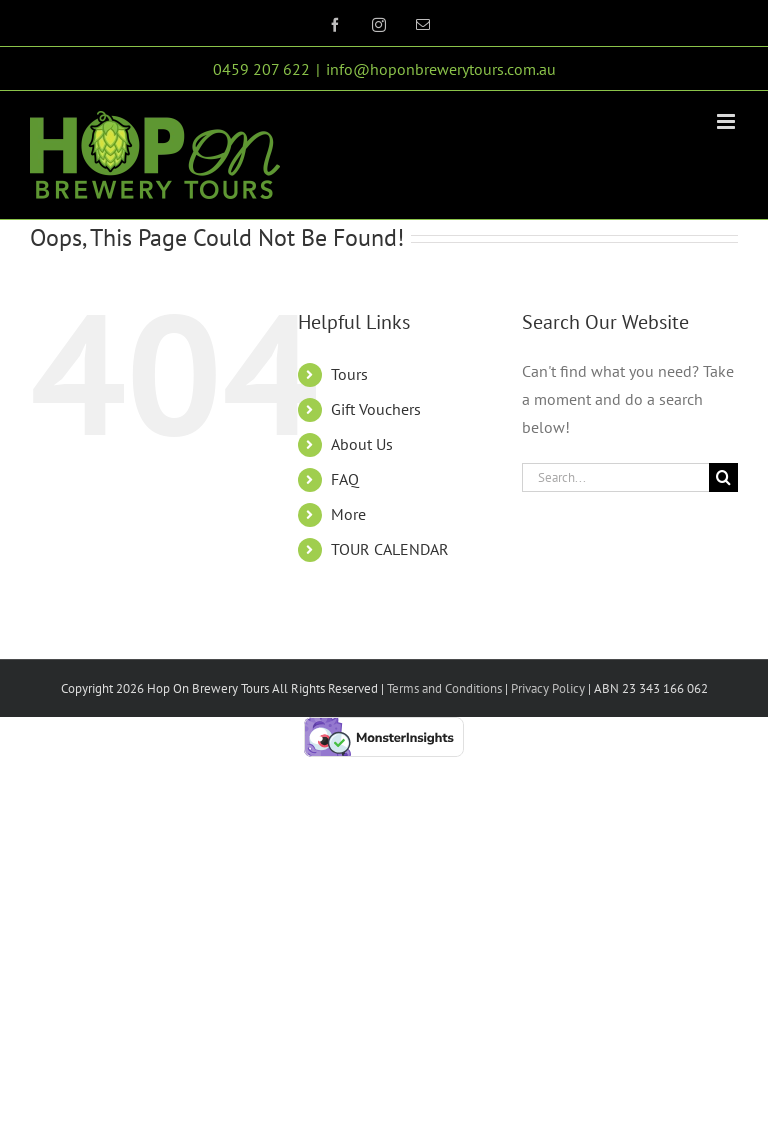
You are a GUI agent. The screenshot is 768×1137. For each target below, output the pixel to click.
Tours (349, 374)
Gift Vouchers (376, 409)
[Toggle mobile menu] (727, 121)
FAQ (345, 479)
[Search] (723, 477)
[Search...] (615, 477)
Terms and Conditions (444, 688)
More (348, 514)
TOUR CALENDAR (390, 549)
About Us (362, 444)
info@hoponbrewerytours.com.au (441, 69)
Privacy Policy (546, 688)
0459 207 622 (261, 69)
